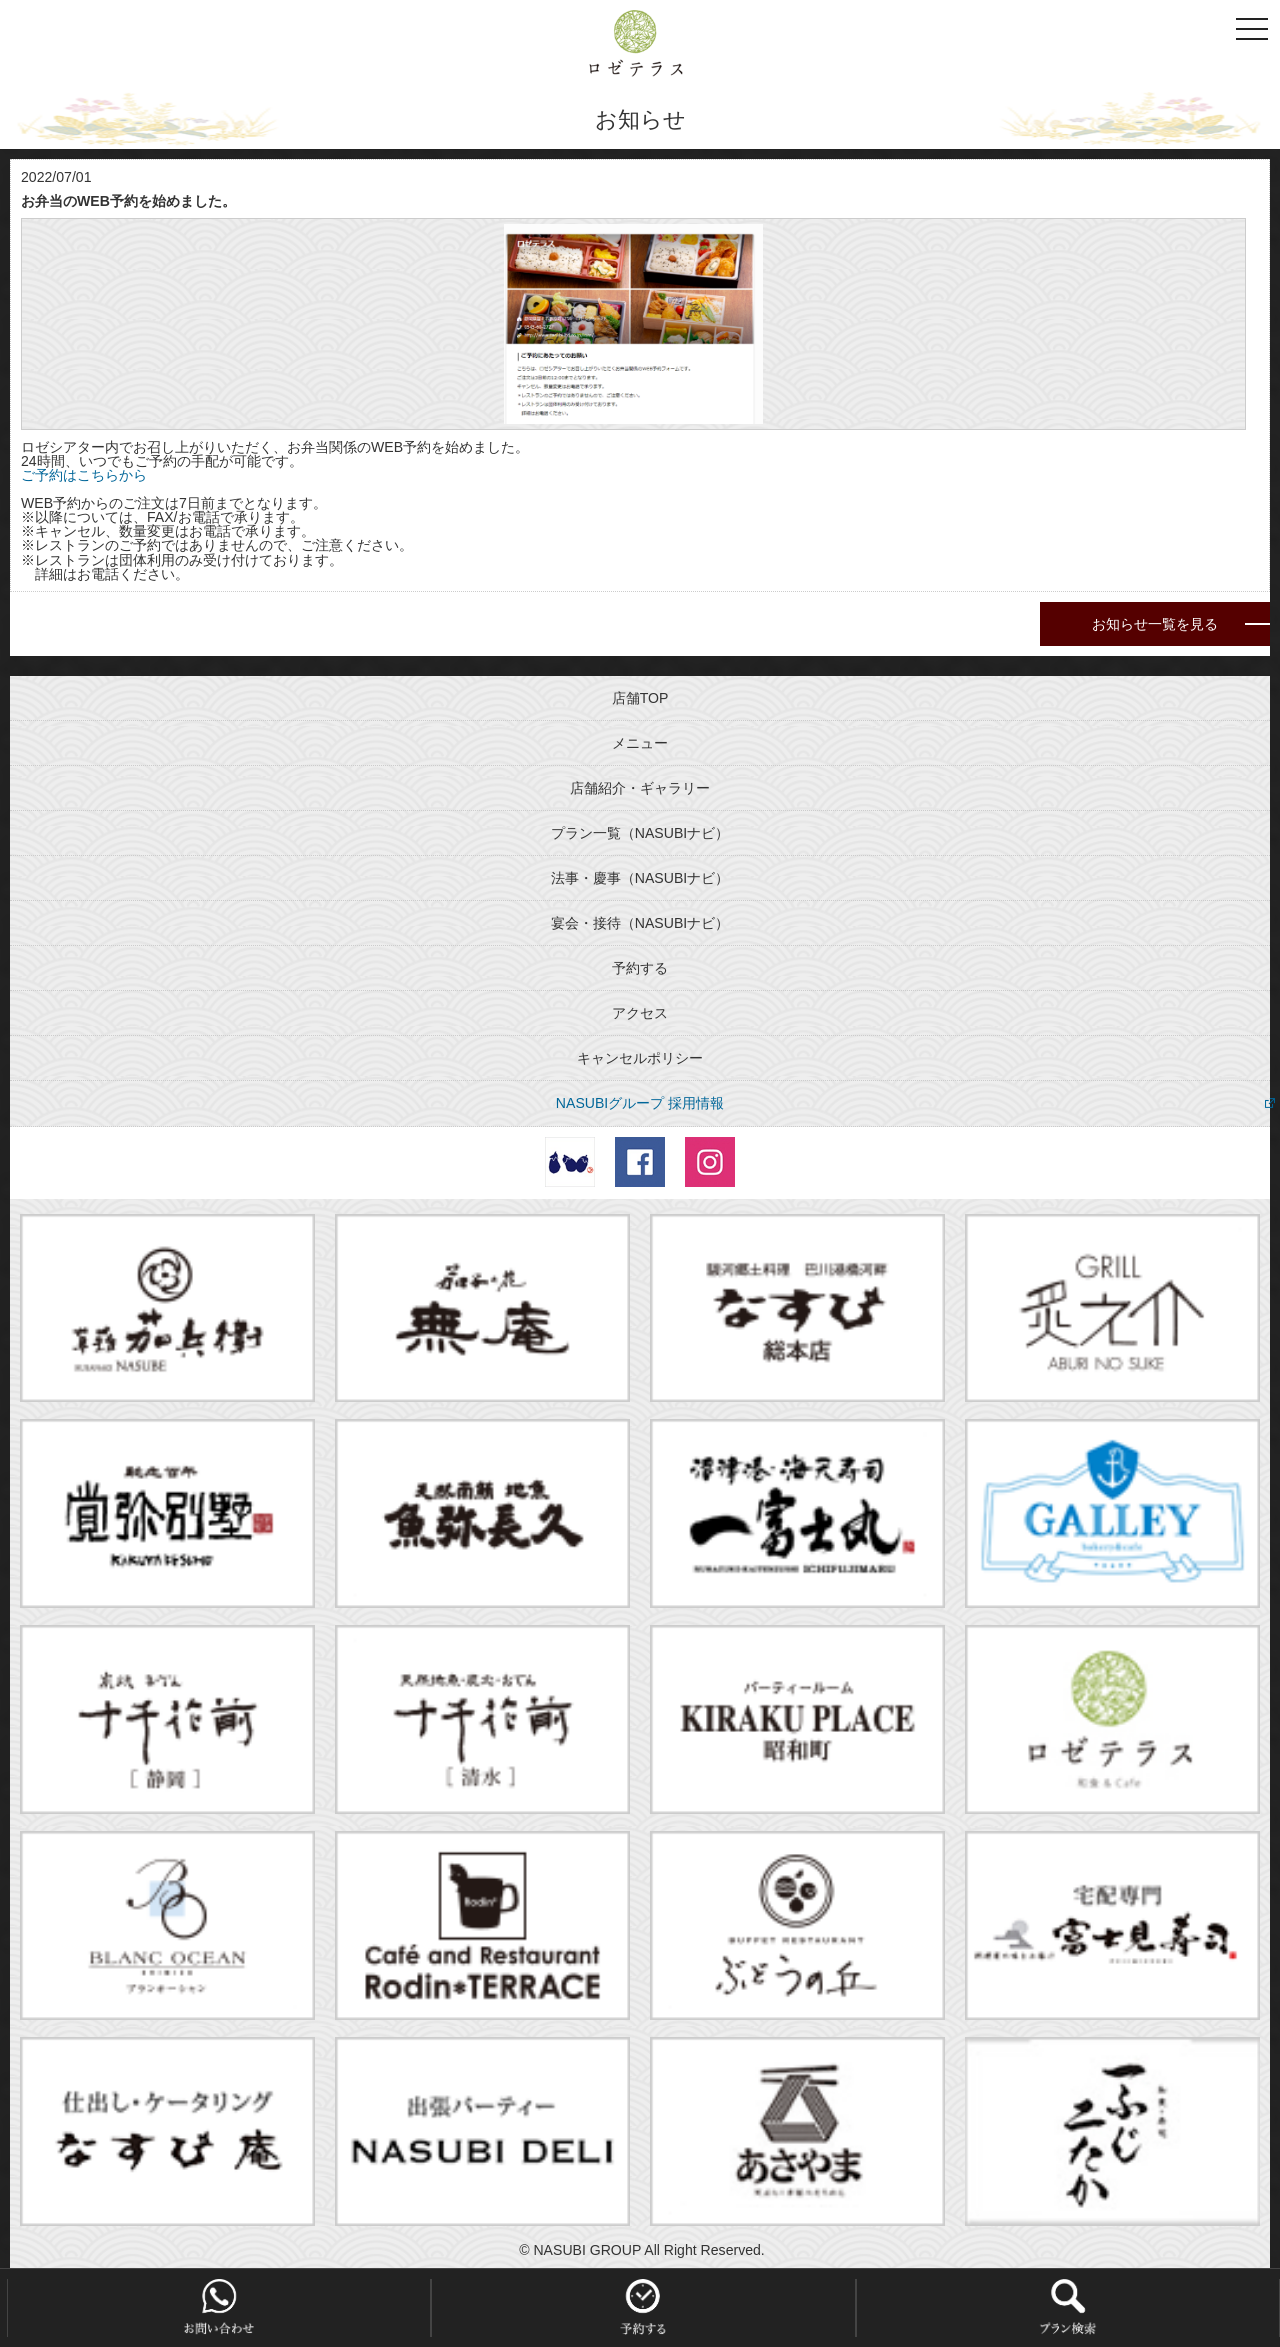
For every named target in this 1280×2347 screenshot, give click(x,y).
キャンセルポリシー (640, 1058)
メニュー (640, 743)
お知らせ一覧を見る (1155, 624)
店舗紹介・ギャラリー (640, 788)
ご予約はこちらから (84, 475)
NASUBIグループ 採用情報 (640, 1103)
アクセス (640, 1013)
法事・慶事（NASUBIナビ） (640, 878)
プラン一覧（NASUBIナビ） (640, 833)
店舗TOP (640, 698)
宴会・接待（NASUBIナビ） (640, 923)
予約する (640, 968)
